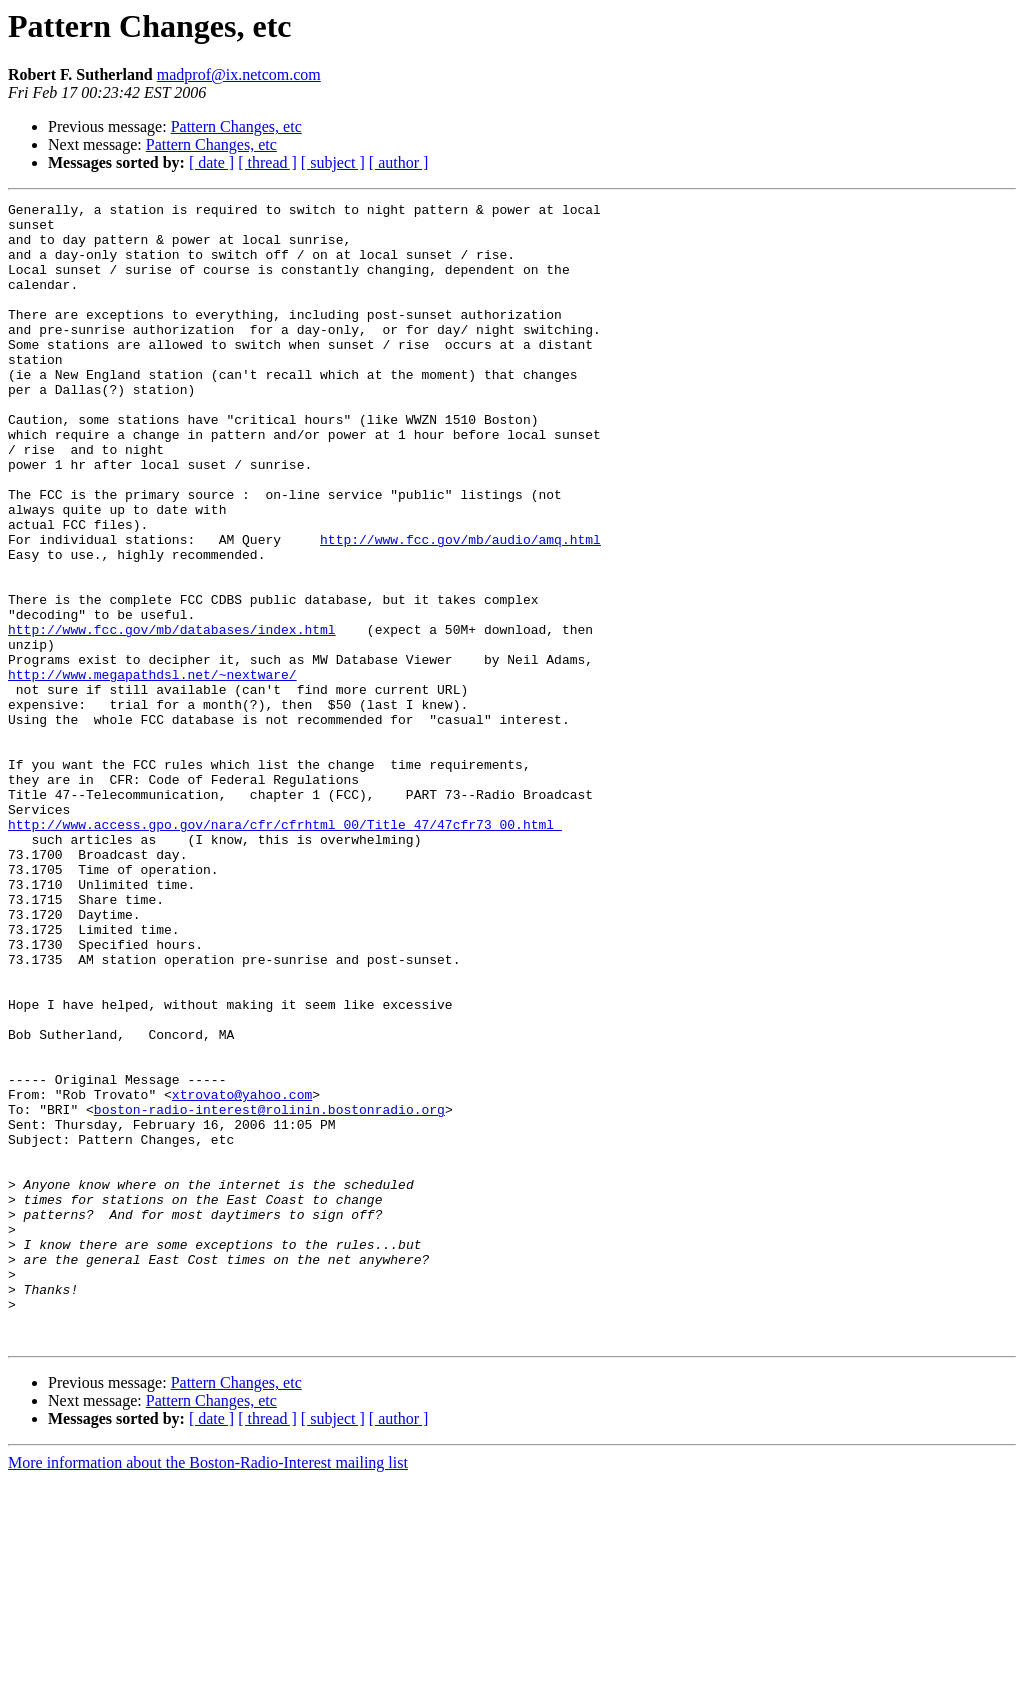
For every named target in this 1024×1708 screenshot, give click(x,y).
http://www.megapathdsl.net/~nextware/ (152, 770)
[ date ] (211, 162)
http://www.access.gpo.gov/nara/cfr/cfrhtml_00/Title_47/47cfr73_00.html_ (285, 950)
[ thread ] (267, 162)
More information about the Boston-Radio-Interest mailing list (208, 1690)
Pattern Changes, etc (236, 126)
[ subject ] (333, 162)
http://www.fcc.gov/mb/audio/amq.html (460, 608)
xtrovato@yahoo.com (242, 1274)
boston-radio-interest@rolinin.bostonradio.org (269, 1292)
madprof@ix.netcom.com (239, 74)
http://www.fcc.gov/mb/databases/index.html (172, 716)
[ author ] (399, 162)
